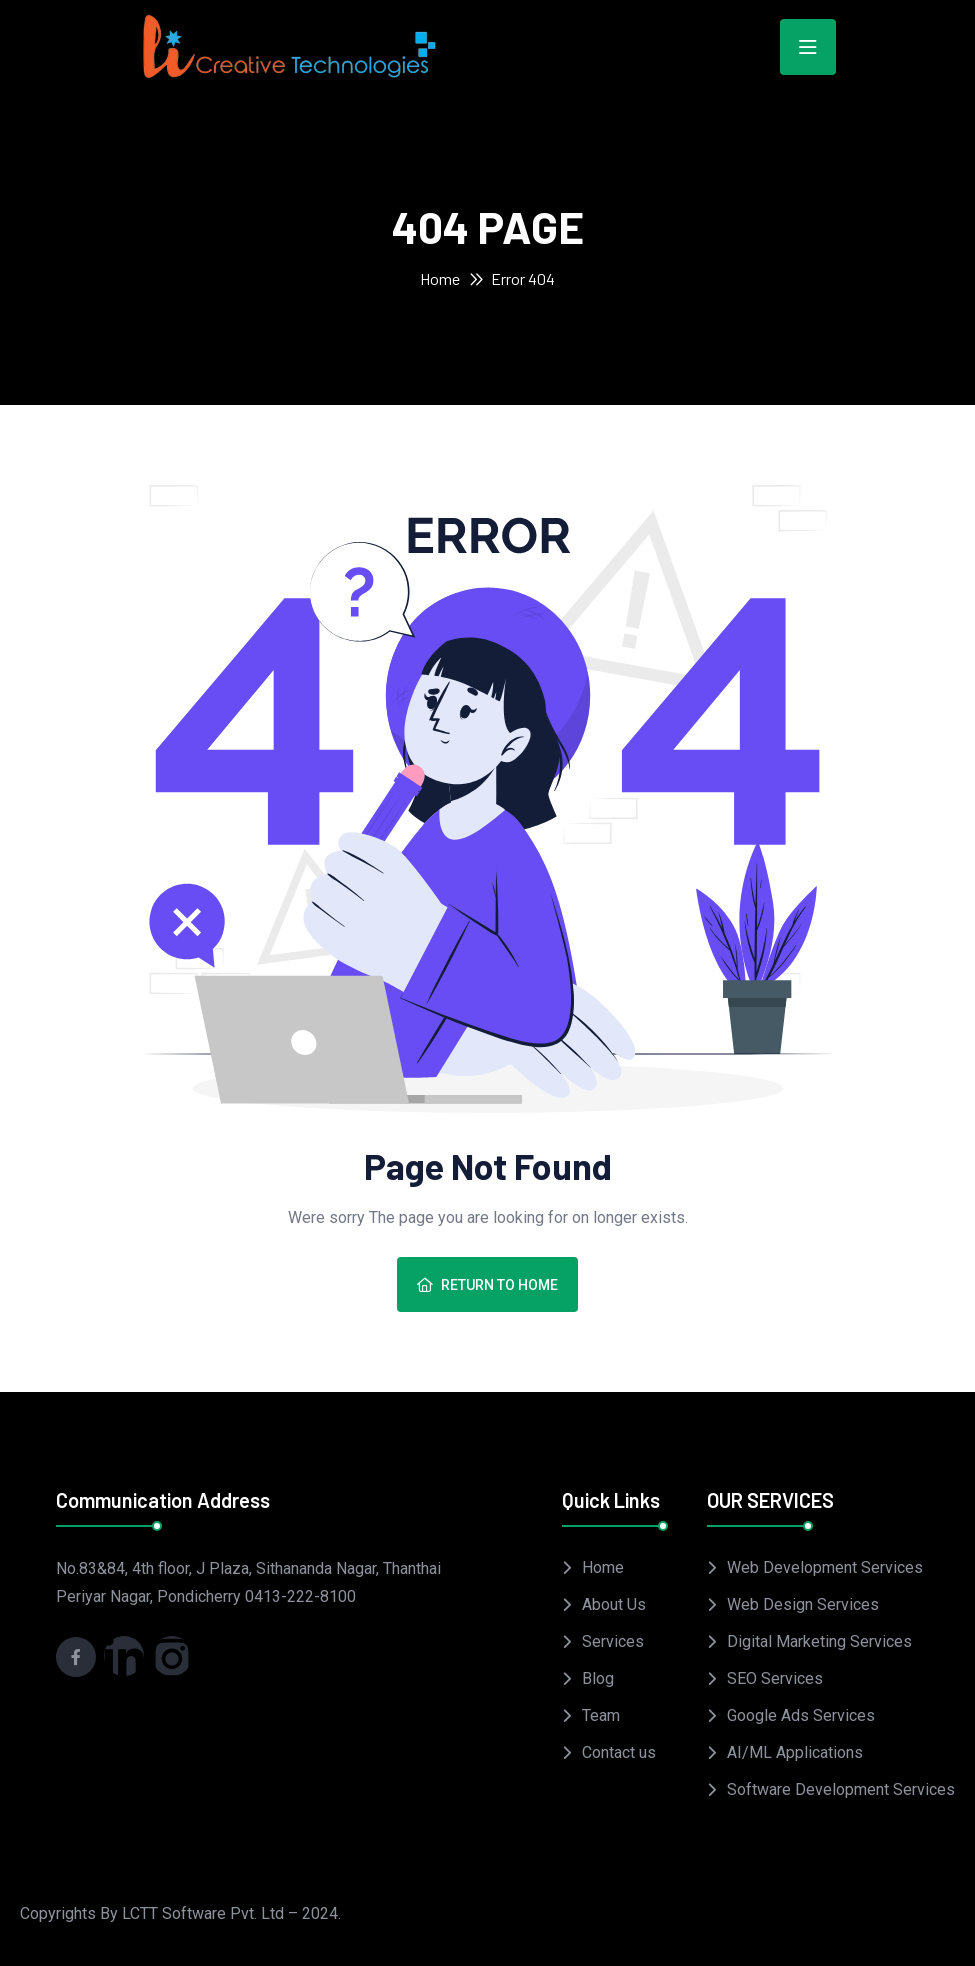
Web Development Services (825, 1567)
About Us (614, 1604)
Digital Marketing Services (819, 1641)
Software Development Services (841, 1789)
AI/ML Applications (795, 1752)
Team (601, 1715)
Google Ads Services (801, 1715)
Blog (598, 1678)
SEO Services (775, 1678)
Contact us (619, 1752)
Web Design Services (803, 1604)
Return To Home (487, 1285)
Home (440, 278)
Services (613, 1641)
